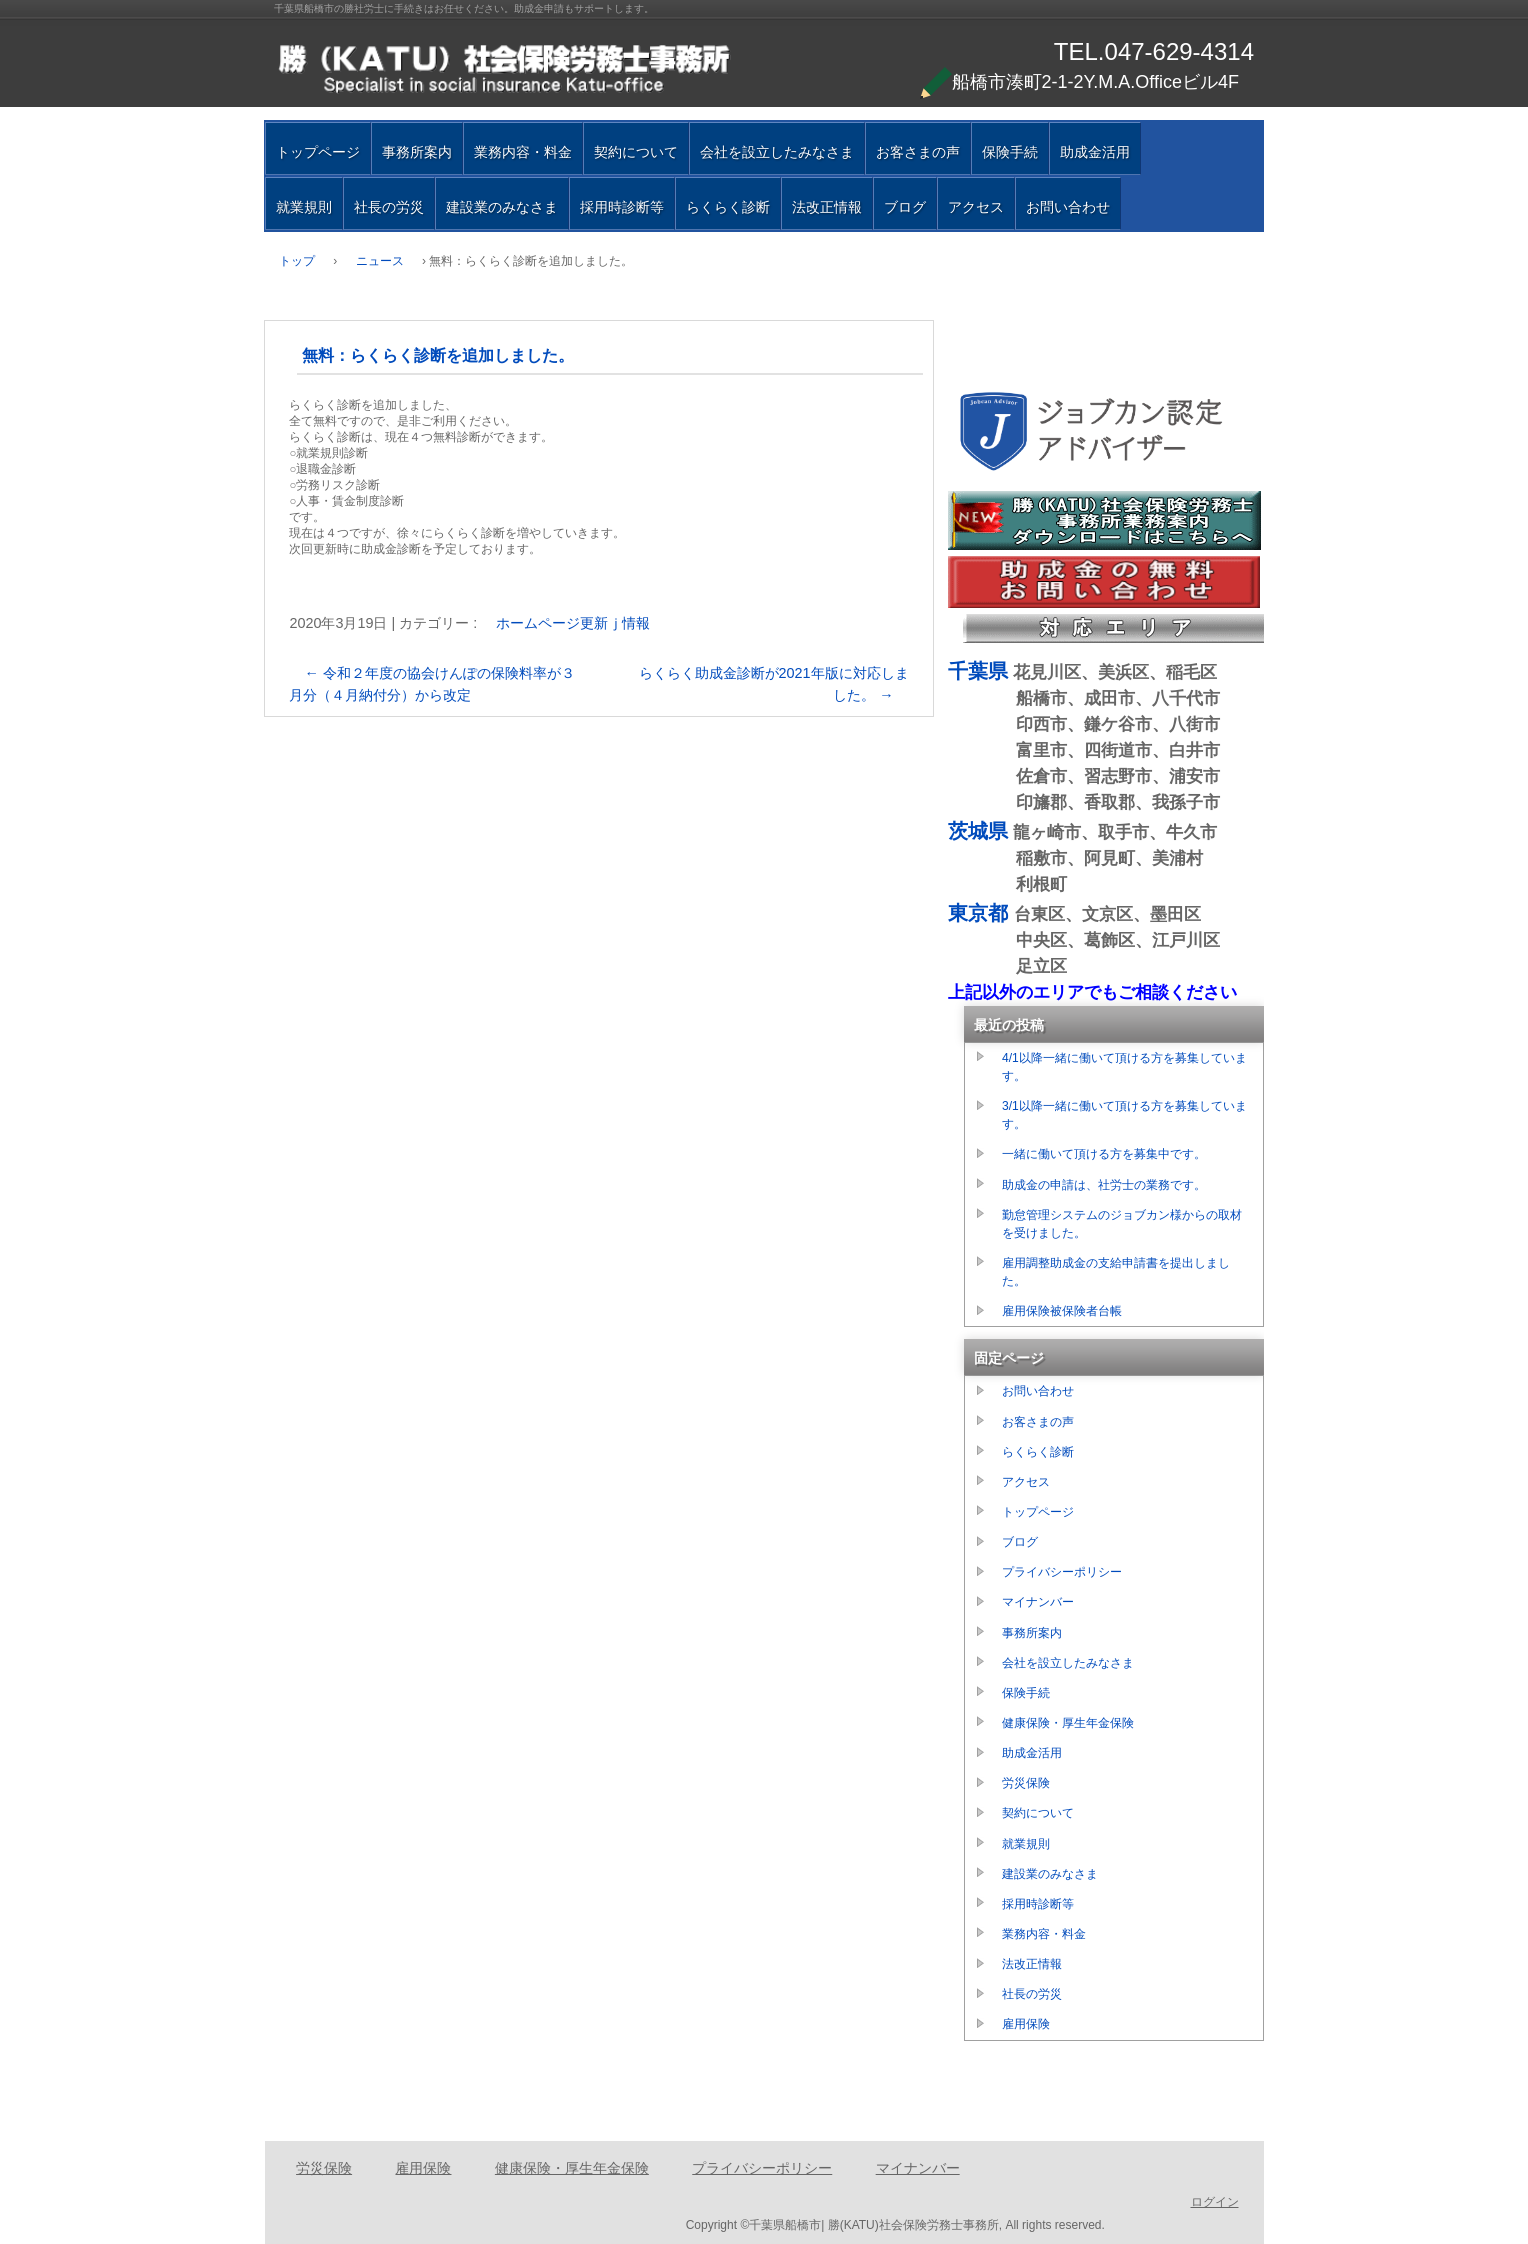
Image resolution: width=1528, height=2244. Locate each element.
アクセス (976, 207)
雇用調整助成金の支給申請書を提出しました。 (1116, 1272)
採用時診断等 (622, 207)
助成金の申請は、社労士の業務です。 (1104, 1185)
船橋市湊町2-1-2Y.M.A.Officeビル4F (1079, 82)
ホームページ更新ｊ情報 (573, 623)
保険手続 (1010, 152)
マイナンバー (1038, 1602)
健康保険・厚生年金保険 (1068, 1723)
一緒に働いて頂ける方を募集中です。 (1104, 1154)
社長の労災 (389, 207)
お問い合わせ (1068, 207)
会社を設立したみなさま (777, 152)
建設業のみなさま (502, 207)
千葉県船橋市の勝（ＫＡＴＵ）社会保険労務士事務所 (504, 70)
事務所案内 (417, 152)
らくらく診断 (728, 207)
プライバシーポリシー (1062, 1572)
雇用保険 (1026, 2024)
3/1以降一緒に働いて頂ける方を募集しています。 (1124, 1115)
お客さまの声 (918, 152)
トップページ (318, 152)
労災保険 (1026, 1783)
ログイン (1215, 2202)
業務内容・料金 (523, 152)
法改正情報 (827, 207)
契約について (636, 152)
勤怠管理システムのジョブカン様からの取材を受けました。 (1122, 1224)
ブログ (905, 207)
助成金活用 (1095, 152)
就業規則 (304, 207)
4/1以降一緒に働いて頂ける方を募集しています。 (1124, 1067)
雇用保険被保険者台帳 (1062, 1311)
